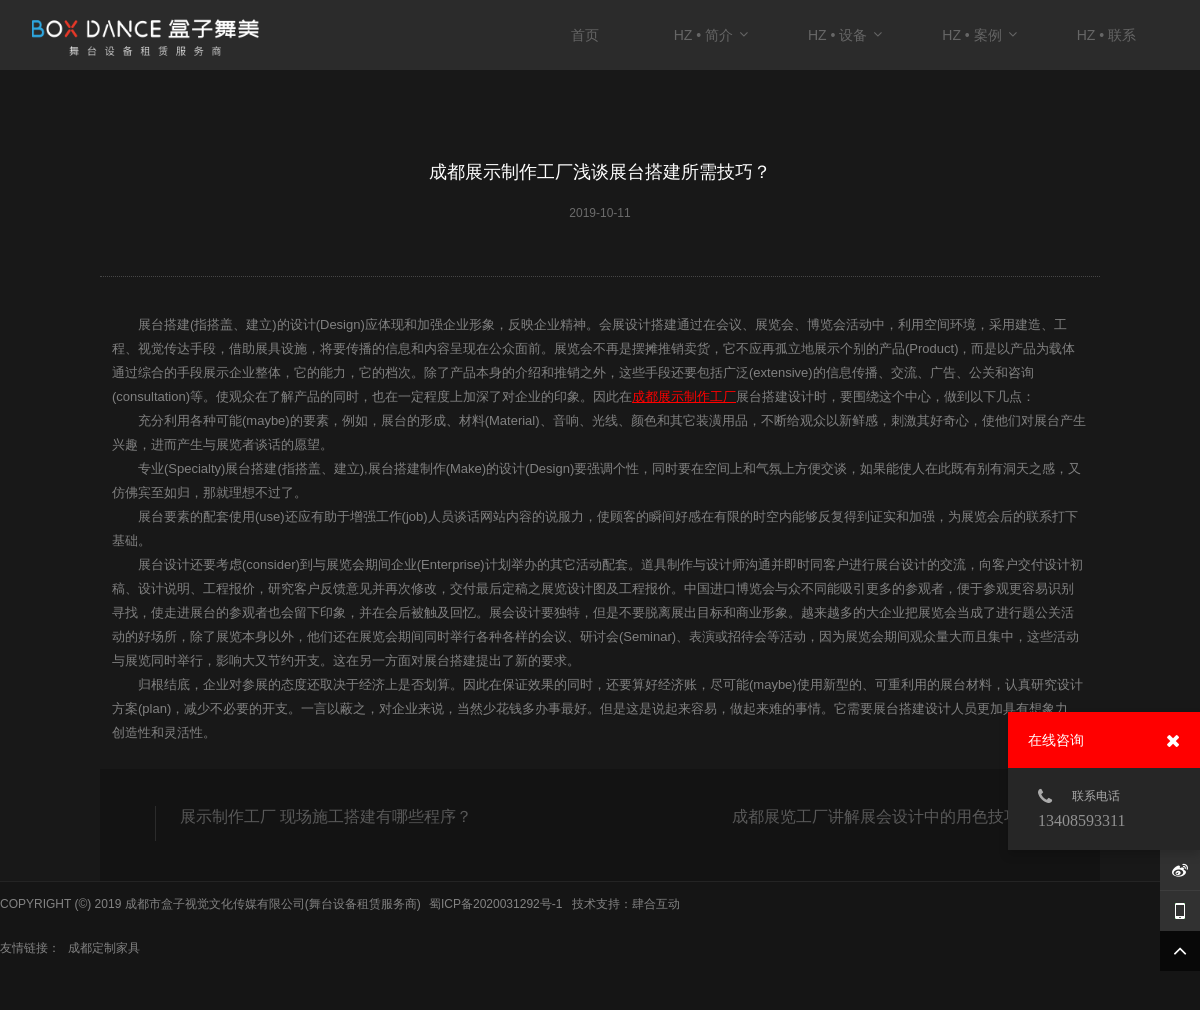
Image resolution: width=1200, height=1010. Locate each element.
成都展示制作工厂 (684, 396)
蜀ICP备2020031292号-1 (495, 904)
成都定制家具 (104, 948)
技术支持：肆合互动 (626, 904)
